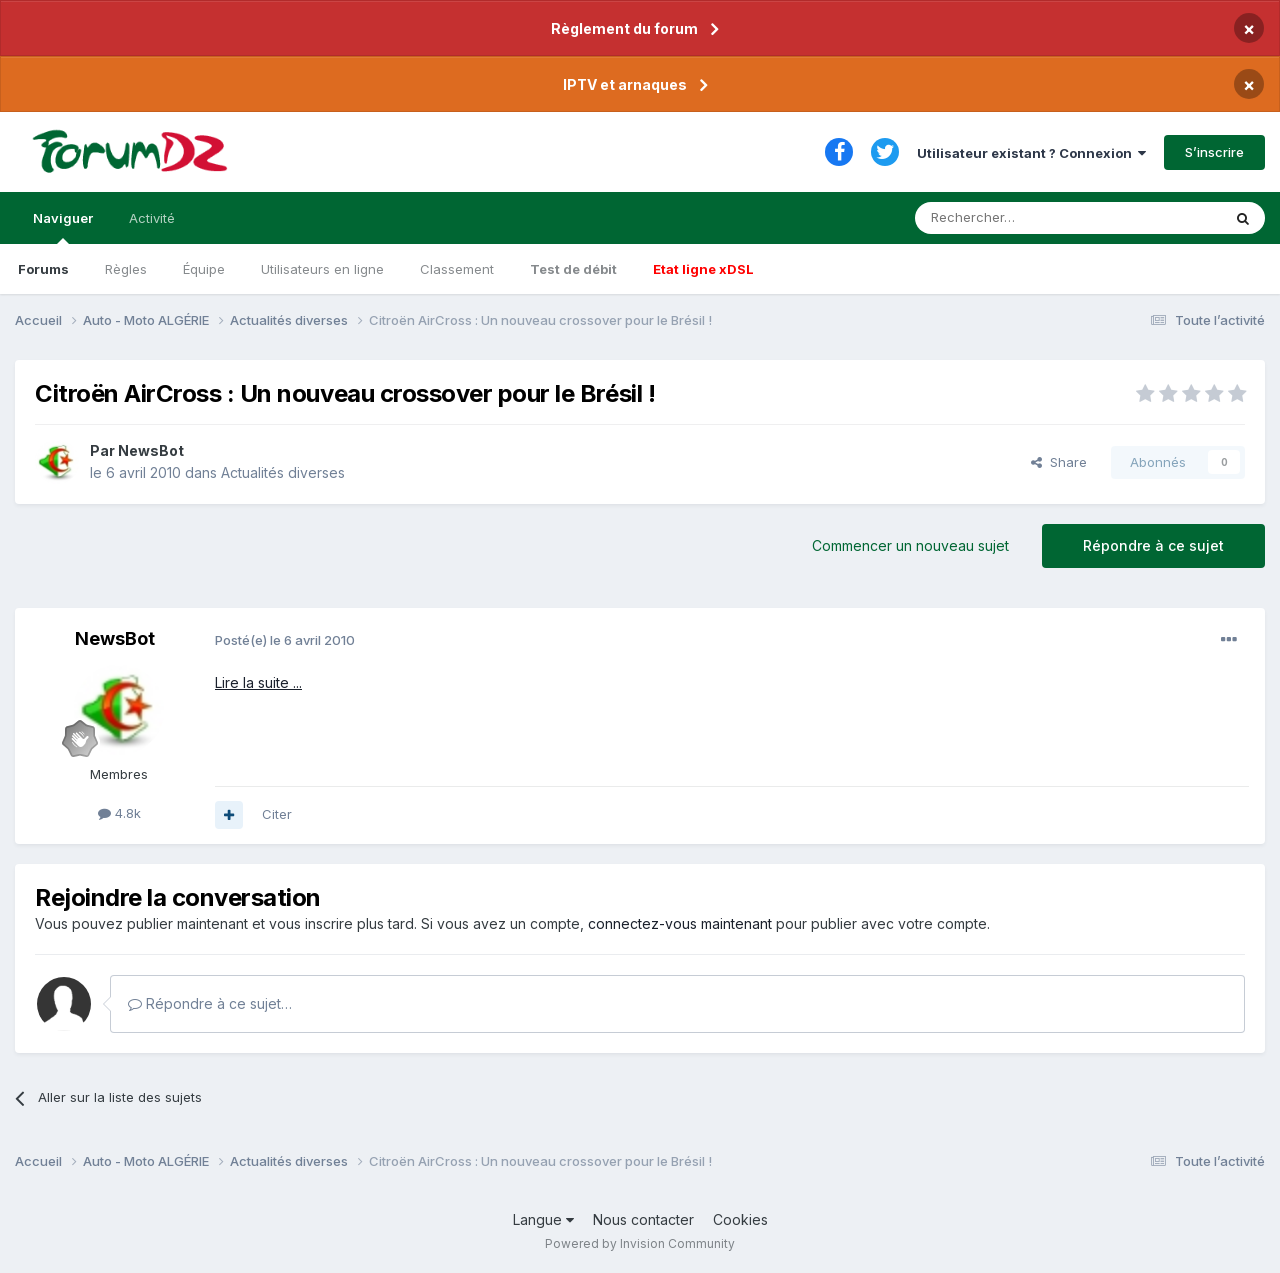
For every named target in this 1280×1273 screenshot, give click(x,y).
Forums (43, 269)
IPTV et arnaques (625, 84)
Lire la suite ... (258, 682)
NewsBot (151, 450)
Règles (126, 269)
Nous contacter (643, 1219)
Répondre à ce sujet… (210, 1003)
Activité (152, 218)
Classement (457, 269)
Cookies (740, 1219)
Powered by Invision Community (640, 1243)
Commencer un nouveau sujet (910, 545)
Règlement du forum (624, 28)
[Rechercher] (1024, 218)
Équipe (204, 269)
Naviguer (63, 227)
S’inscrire (1214, 152)
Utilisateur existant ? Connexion (1031, 153)
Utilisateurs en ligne (322, 269)
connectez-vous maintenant (680, 923)
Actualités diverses (283, 472)
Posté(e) (285, 640)
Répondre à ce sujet (1153, 545)
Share (1059, 462)
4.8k (119, 813)
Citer (277, 814)
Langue (543, 1219)
